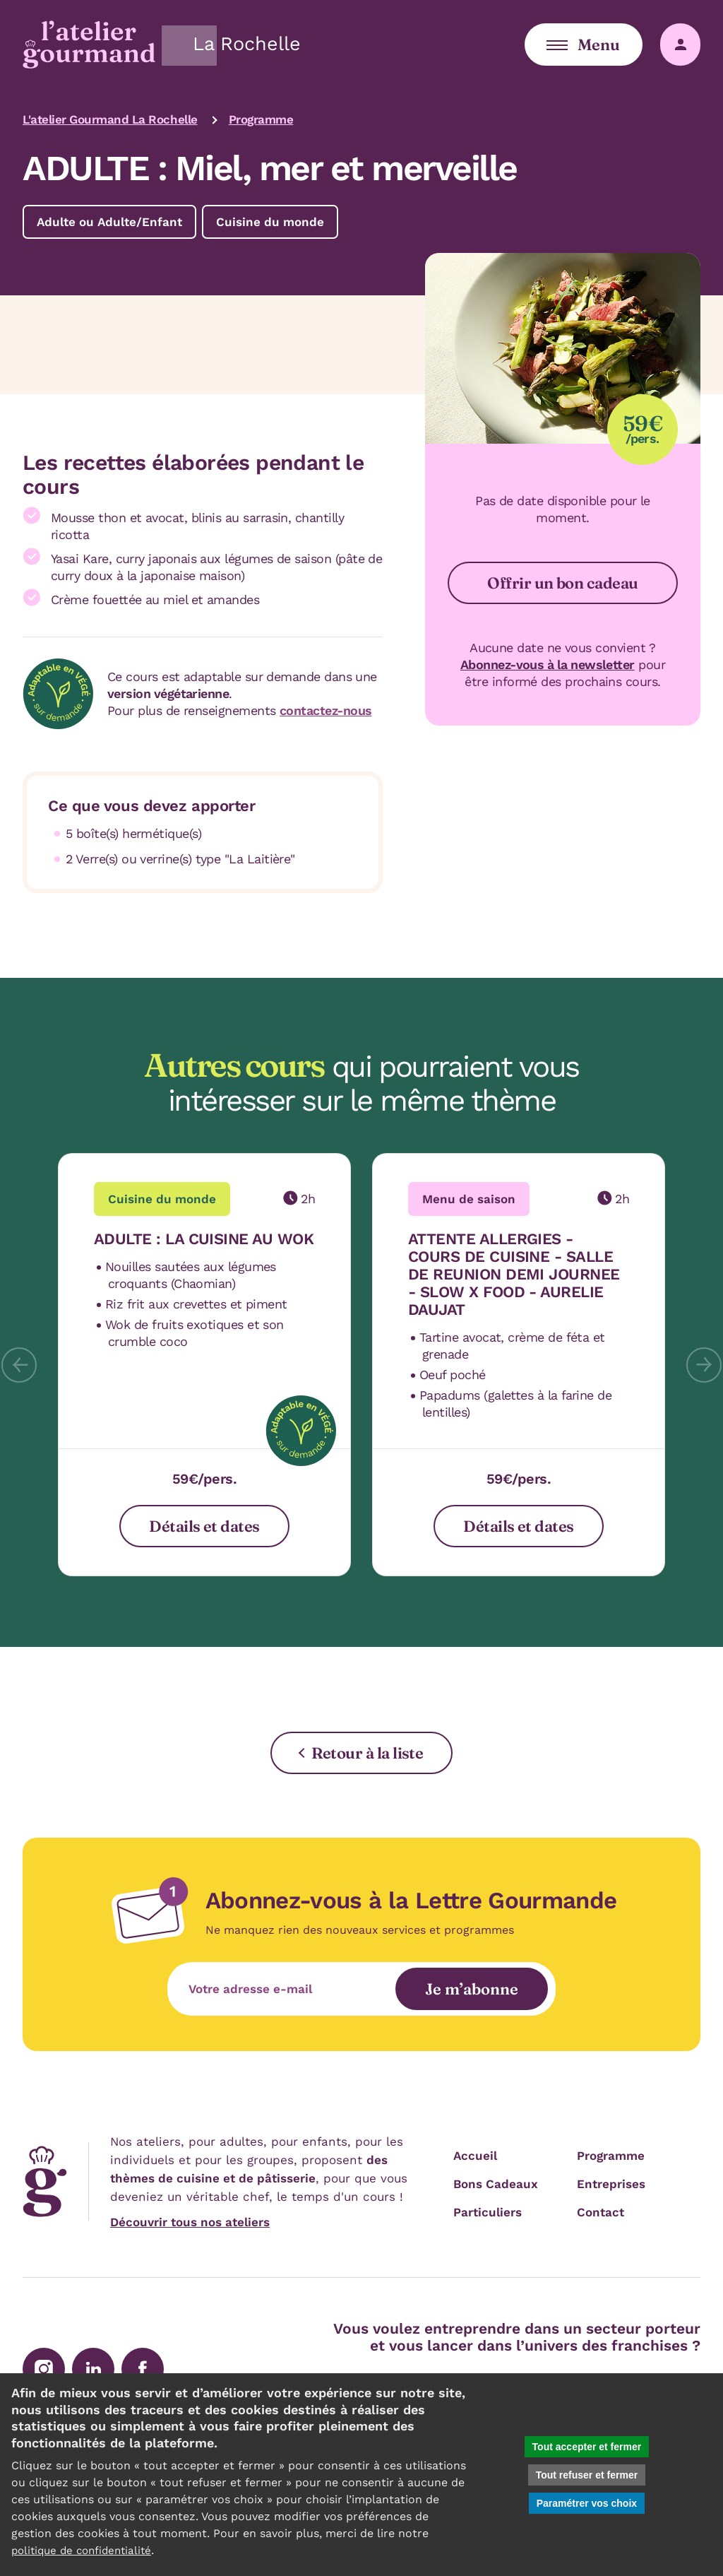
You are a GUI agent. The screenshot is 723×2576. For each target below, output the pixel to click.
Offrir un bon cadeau (562, 583)
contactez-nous (325, 710)
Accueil (475, 2156)
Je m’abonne (473, 1989)
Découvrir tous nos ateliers (190, 2222)
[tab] (215, 1364)
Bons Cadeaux (495, 2184)
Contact (600, 2212)
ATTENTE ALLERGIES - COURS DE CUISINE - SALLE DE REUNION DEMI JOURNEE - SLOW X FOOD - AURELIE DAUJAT (514, 1274)
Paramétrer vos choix (587, 2503)
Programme (261, 119)
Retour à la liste (367, 1753)
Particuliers (487, 2212)
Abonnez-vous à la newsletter (547, 664)
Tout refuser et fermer (587, 2475)
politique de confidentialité (86, 2550)
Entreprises (611, 2184)
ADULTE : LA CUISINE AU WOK (203, 1239)
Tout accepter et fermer (587, 2446)
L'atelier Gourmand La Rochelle (110, 119)
